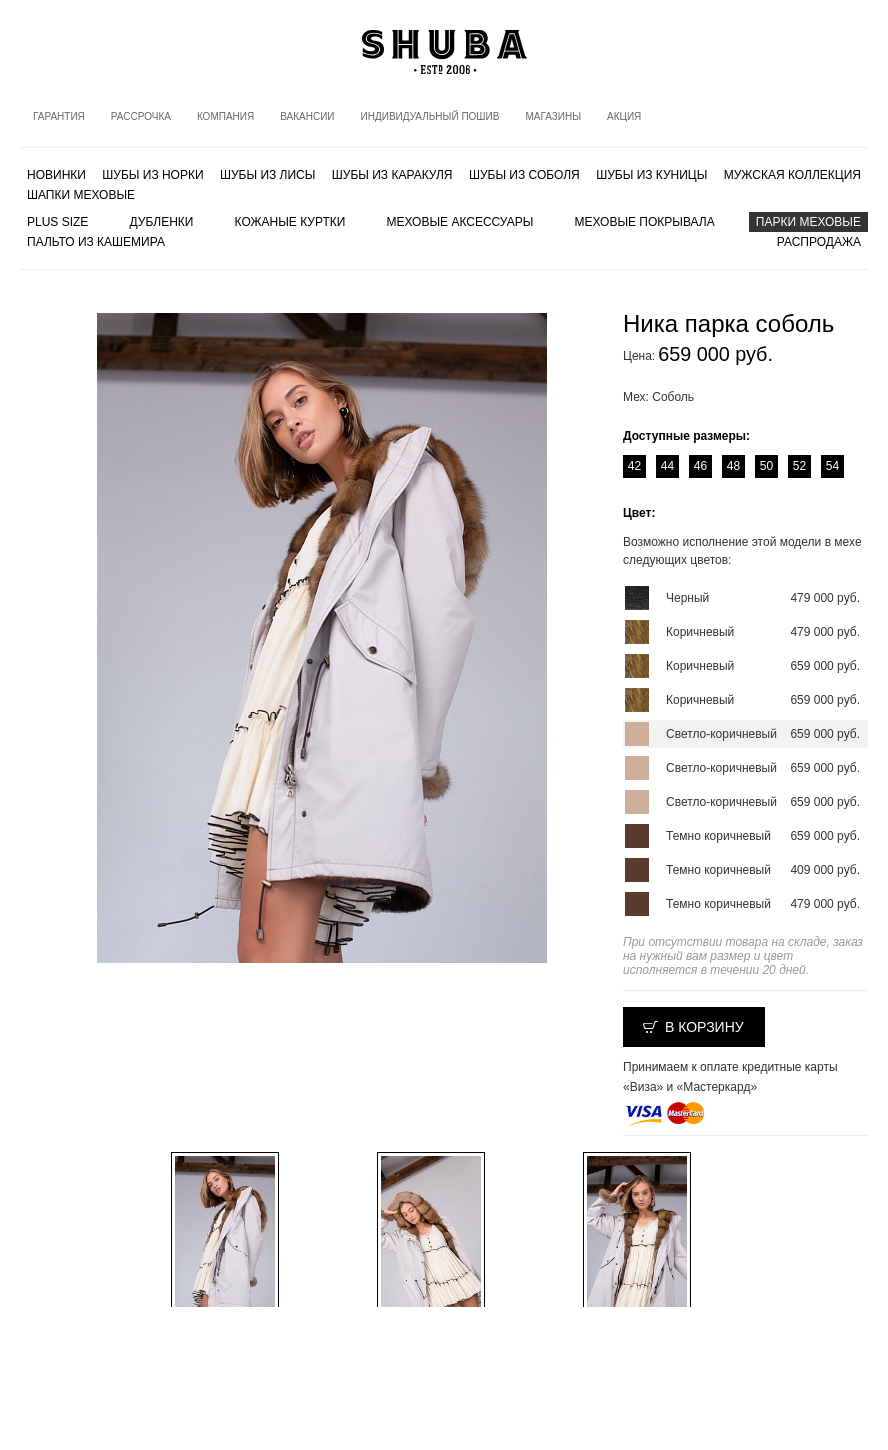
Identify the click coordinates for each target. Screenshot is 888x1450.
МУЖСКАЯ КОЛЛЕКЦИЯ (792, 175)
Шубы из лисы (267, 175)
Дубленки (162, 222)
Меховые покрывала (644, 222)
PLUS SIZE (57, 222)
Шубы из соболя (524, 175)
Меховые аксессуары (460, 222)
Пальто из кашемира (96, 242)
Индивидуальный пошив (430, 116)
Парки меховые (808, 222)
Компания (225, 116)
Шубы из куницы (651, 175)
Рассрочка (141, 116)
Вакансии (307, 116)
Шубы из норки (152, 175)
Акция (624, 116)
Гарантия (59, 116)
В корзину (704, 1027)
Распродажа (819, 242)
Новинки (56, 175)
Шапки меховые (81, 195)
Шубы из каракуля (392, 175)
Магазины (553, 116)
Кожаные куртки (290, 222)
